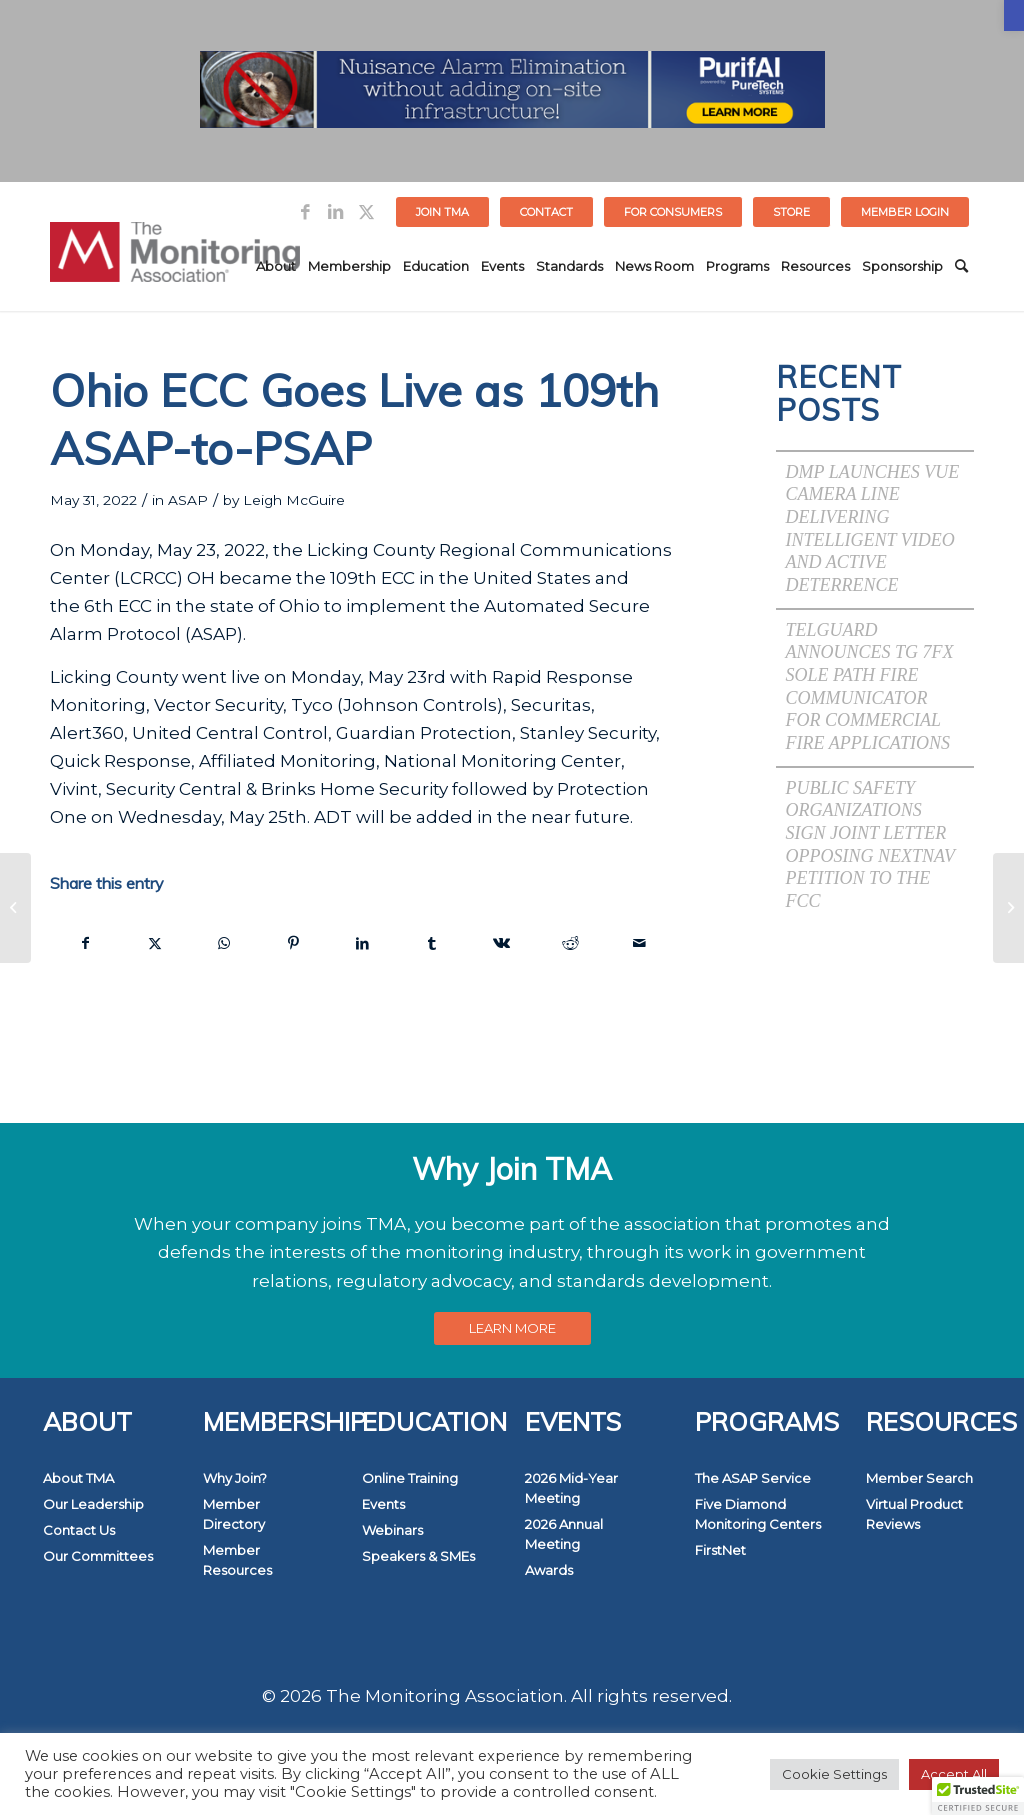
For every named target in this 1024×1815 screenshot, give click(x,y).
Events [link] (383, 1504)
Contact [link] (546, 212)
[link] (1014, 15)
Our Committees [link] (98, 1556)
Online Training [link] (410, 1478)
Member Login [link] (905, 212)
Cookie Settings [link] (834, 1774)
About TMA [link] (78, 1478)
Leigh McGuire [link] (294, 500)
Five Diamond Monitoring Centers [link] (758, 1514)
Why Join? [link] (235, 1478)
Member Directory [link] (234, 1514)
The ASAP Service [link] (753, 1478)
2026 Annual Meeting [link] (564, 1534)
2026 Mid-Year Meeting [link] (571, 1488)
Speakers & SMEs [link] (418, 1556)
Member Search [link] (919, 1478)
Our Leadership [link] (93, 1504)
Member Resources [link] (237, 1560)
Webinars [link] (392, 1530)
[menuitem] (443, 212)
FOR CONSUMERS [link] (673, 212)
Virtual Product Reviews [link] (914, 1514)
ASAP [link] (188, 500)
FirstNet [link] (720, 1550)
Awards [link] (549, 1570)
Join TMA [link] (442, 212)
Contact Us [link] (79, 1530)
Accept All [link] (954, 1774)
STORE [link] (791, 212)
